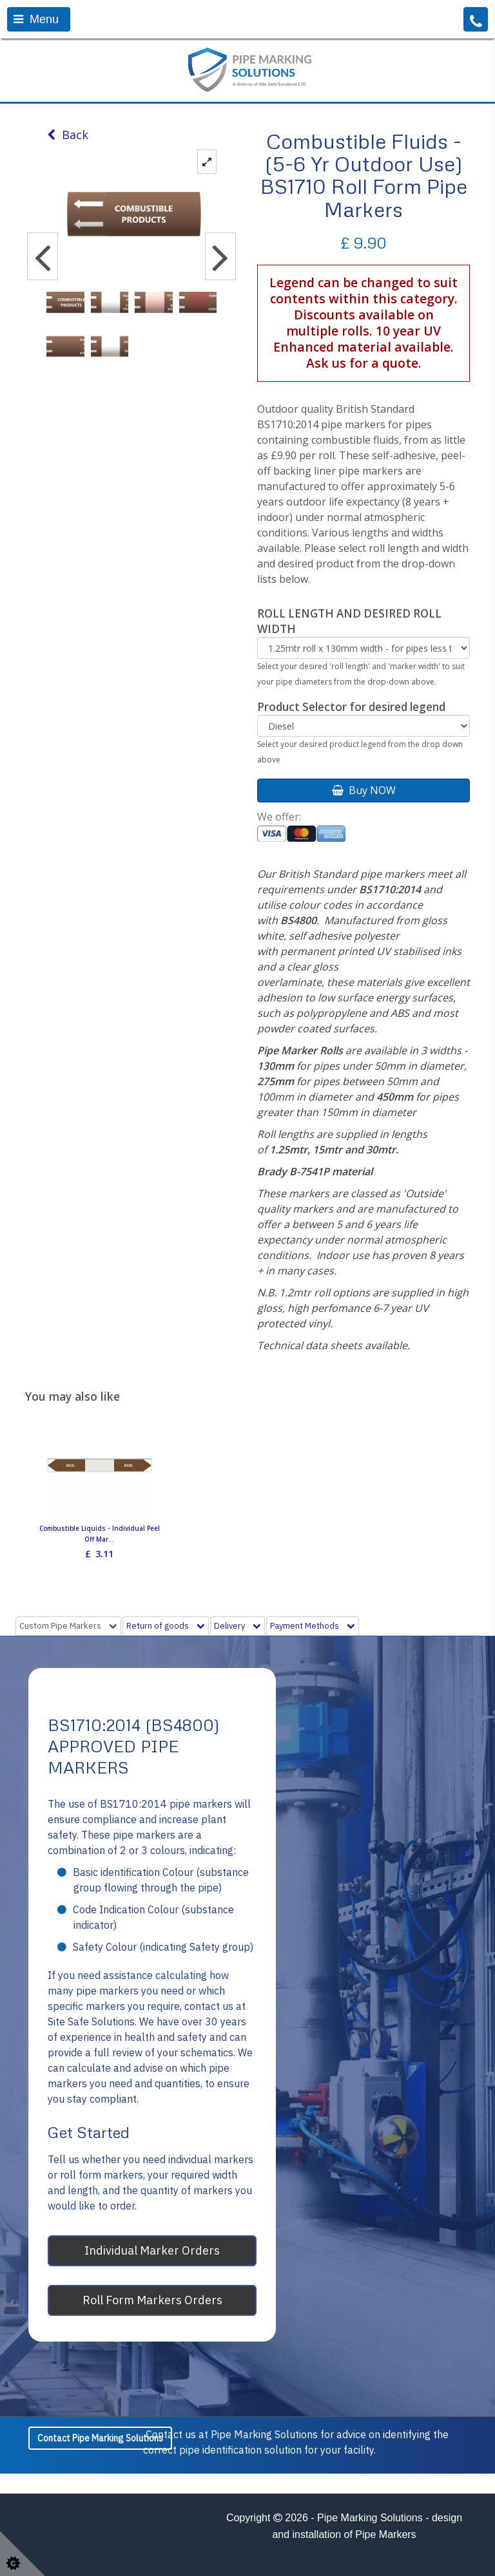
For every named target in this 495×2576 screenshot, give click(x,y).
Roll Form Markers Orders (152, 2300)
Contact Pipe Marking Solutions (100, 2438)
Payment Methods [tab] (312, 1625)
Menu (36, 19)
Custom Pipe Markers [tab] (68, 1625)
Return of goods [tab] (165, 1625)
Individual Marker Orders (152, 2250)
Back (67, 134)
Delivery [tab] (237, 1625)
